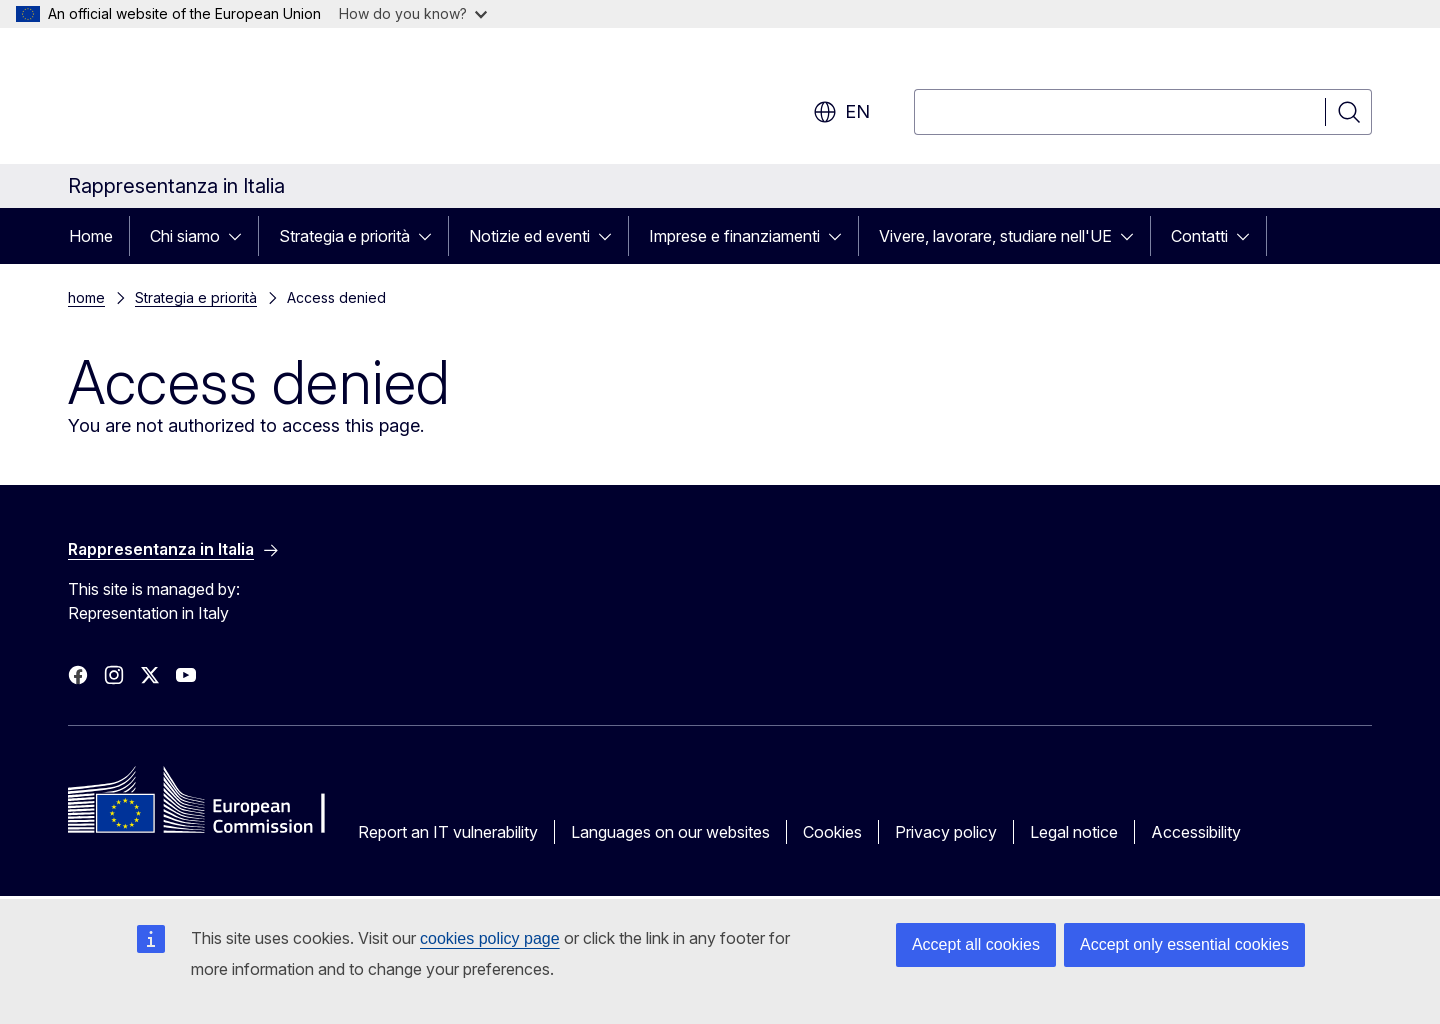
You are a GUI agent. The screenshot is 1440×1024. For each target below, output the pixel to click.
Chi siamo (185, 236)
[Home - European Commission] (229, 100)
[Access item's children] (241, 236)
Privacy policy (946, 832)
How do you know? (413, 13)
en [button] (841, 112)
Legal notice (1074, 832)
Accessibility (1196, 832)
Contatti (1199, 236)
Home (91, 236)
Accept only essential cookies (1184, 944)
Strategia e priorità (344, 236)
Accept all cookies (976, 944)
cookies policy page (490, 938)
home (86, 297)
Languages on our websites (670, 832)
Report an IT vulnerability (448, 832)
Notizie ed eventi (529, 236)
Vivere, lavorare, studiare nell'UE (995, 236)
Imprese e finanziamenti (734, 236)
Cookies (832, 832)
